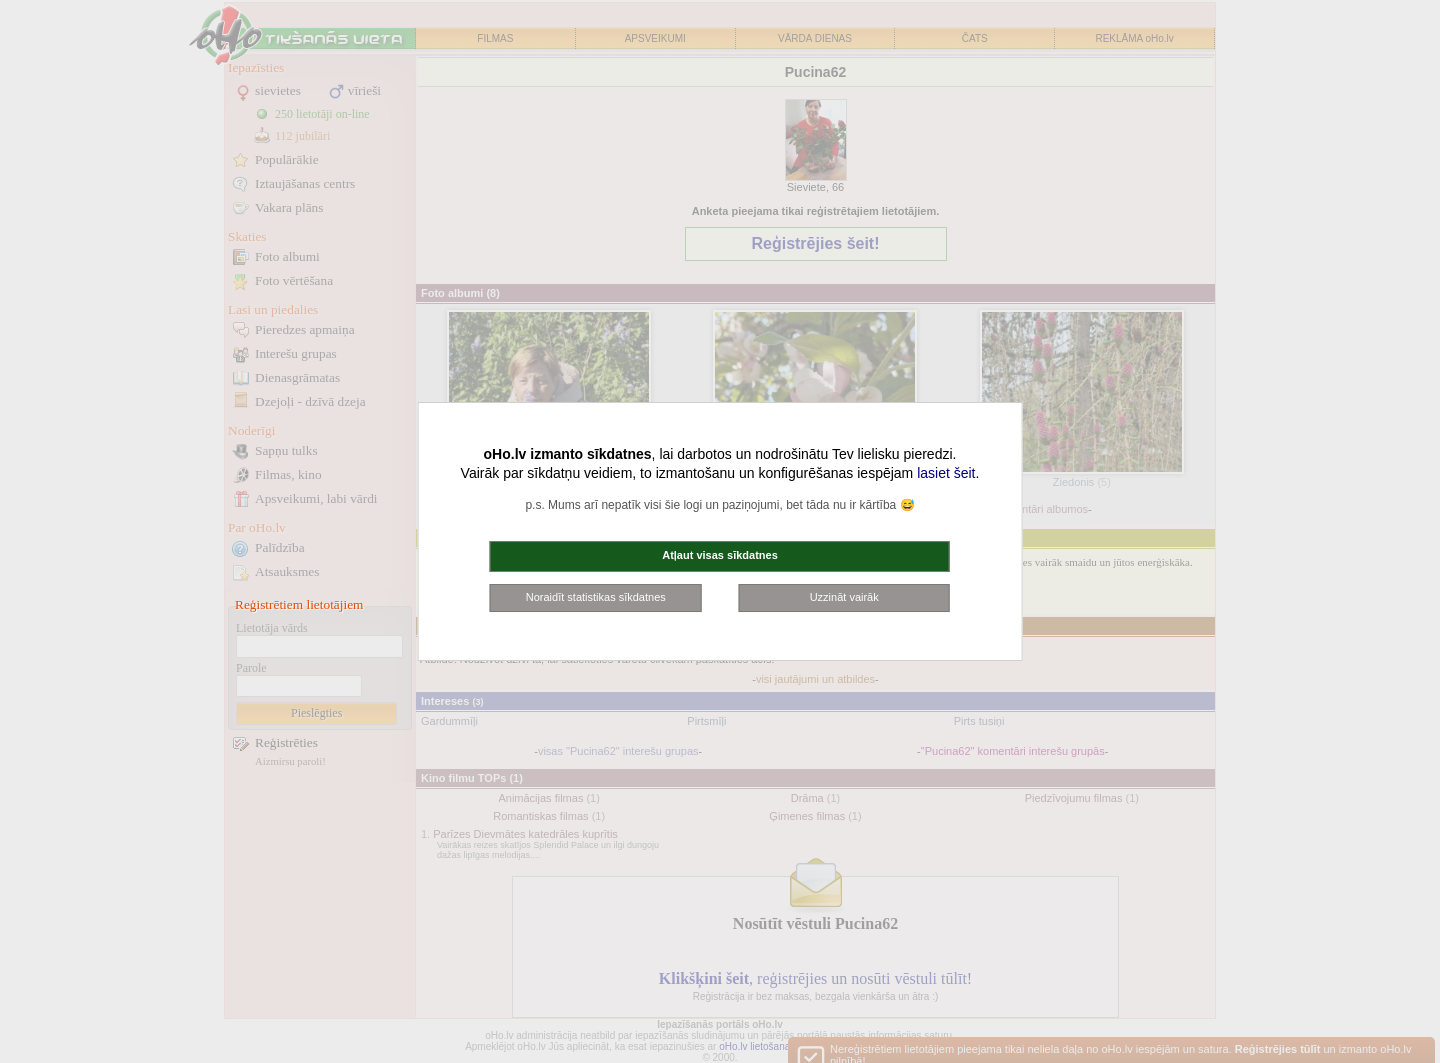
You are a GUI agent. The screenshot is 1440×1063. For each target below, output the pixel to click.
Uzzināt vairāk (844, 597)
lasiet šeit (946, 473)
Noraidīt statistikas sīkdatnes (596, 597)
